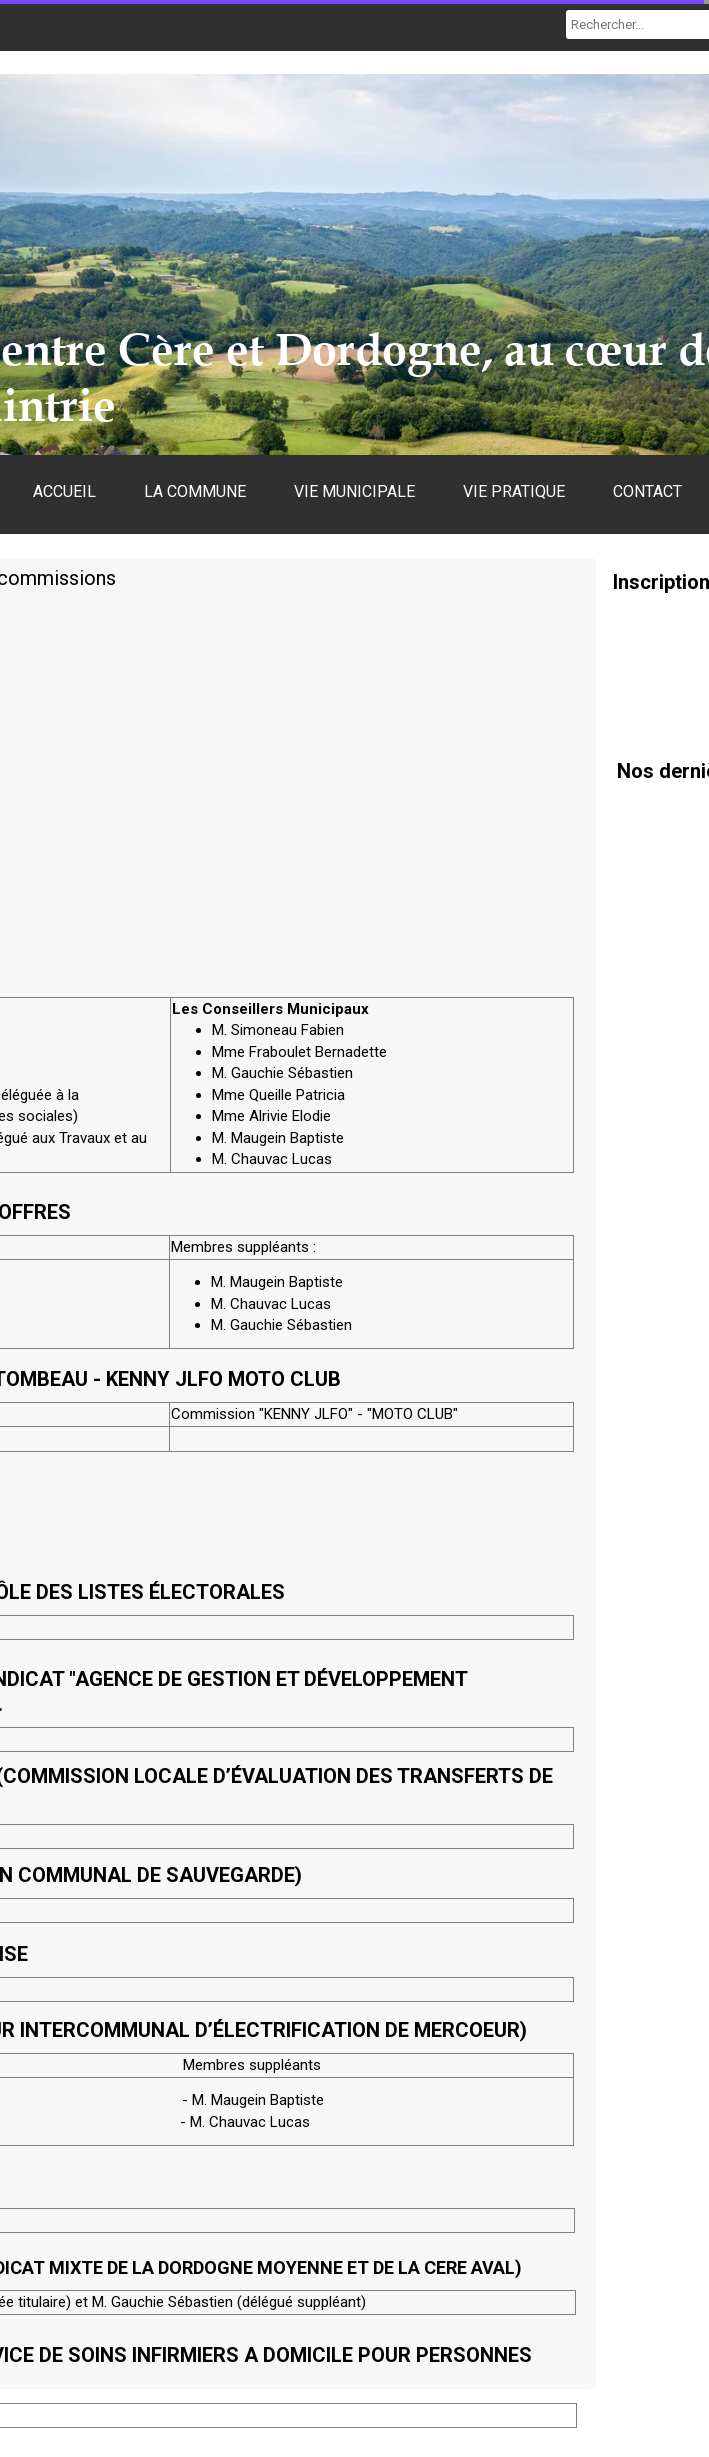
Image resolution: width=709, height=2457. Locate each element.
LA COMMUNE (195, 491)
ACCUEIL (64, 491)
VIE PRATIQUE (514, 491)
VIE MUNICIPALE (354, 491)
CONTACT (647, 491)
